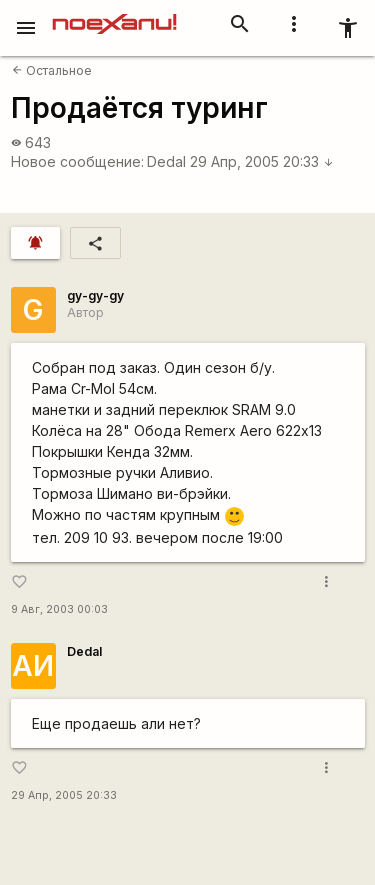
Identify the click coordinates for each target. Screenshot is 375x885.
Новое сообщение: (77, 161)
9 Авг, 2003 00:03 (59, 609)
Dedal (166, 161)
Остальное (52, 70)
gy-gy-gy (95, 295)
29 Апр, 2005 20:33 (262, 161)
